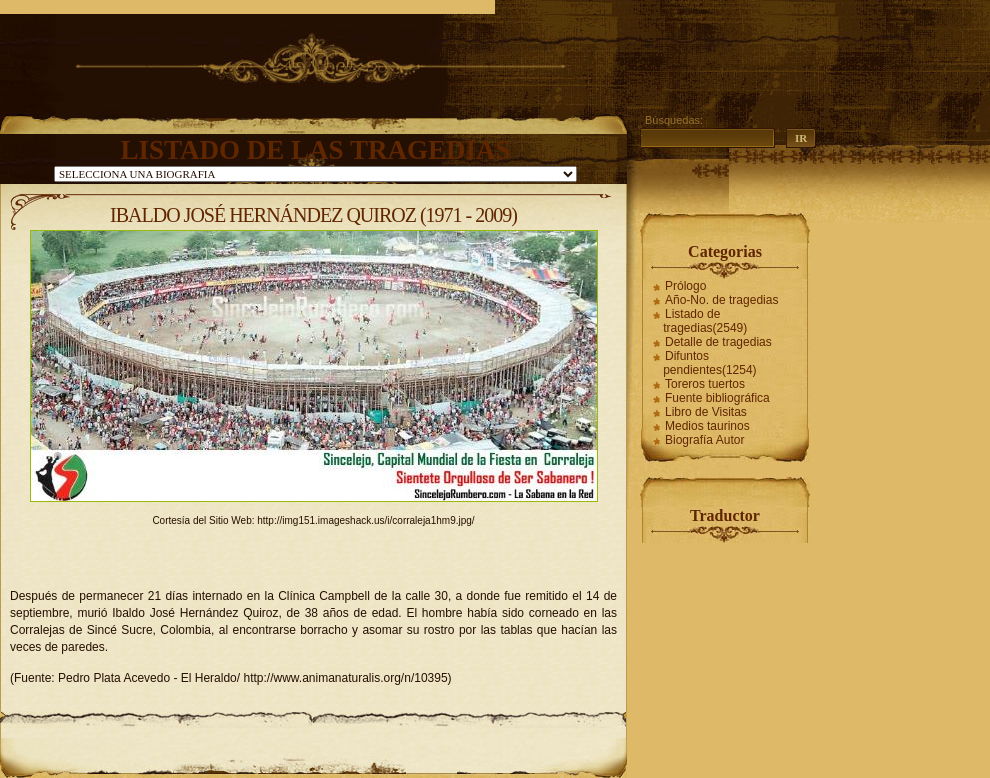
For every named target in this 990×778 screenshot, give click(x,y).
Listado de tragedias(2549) (705, 321)
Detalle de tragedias (718, 342)
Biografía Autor (704, 440)
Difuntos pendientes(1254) (709, 363)
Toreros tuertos (705, 384)
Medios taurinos (707, 426)
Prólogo (685, 286)
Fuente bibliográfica (717, 398)
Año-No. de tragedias (721, 300)
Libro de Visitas (706, 412)
